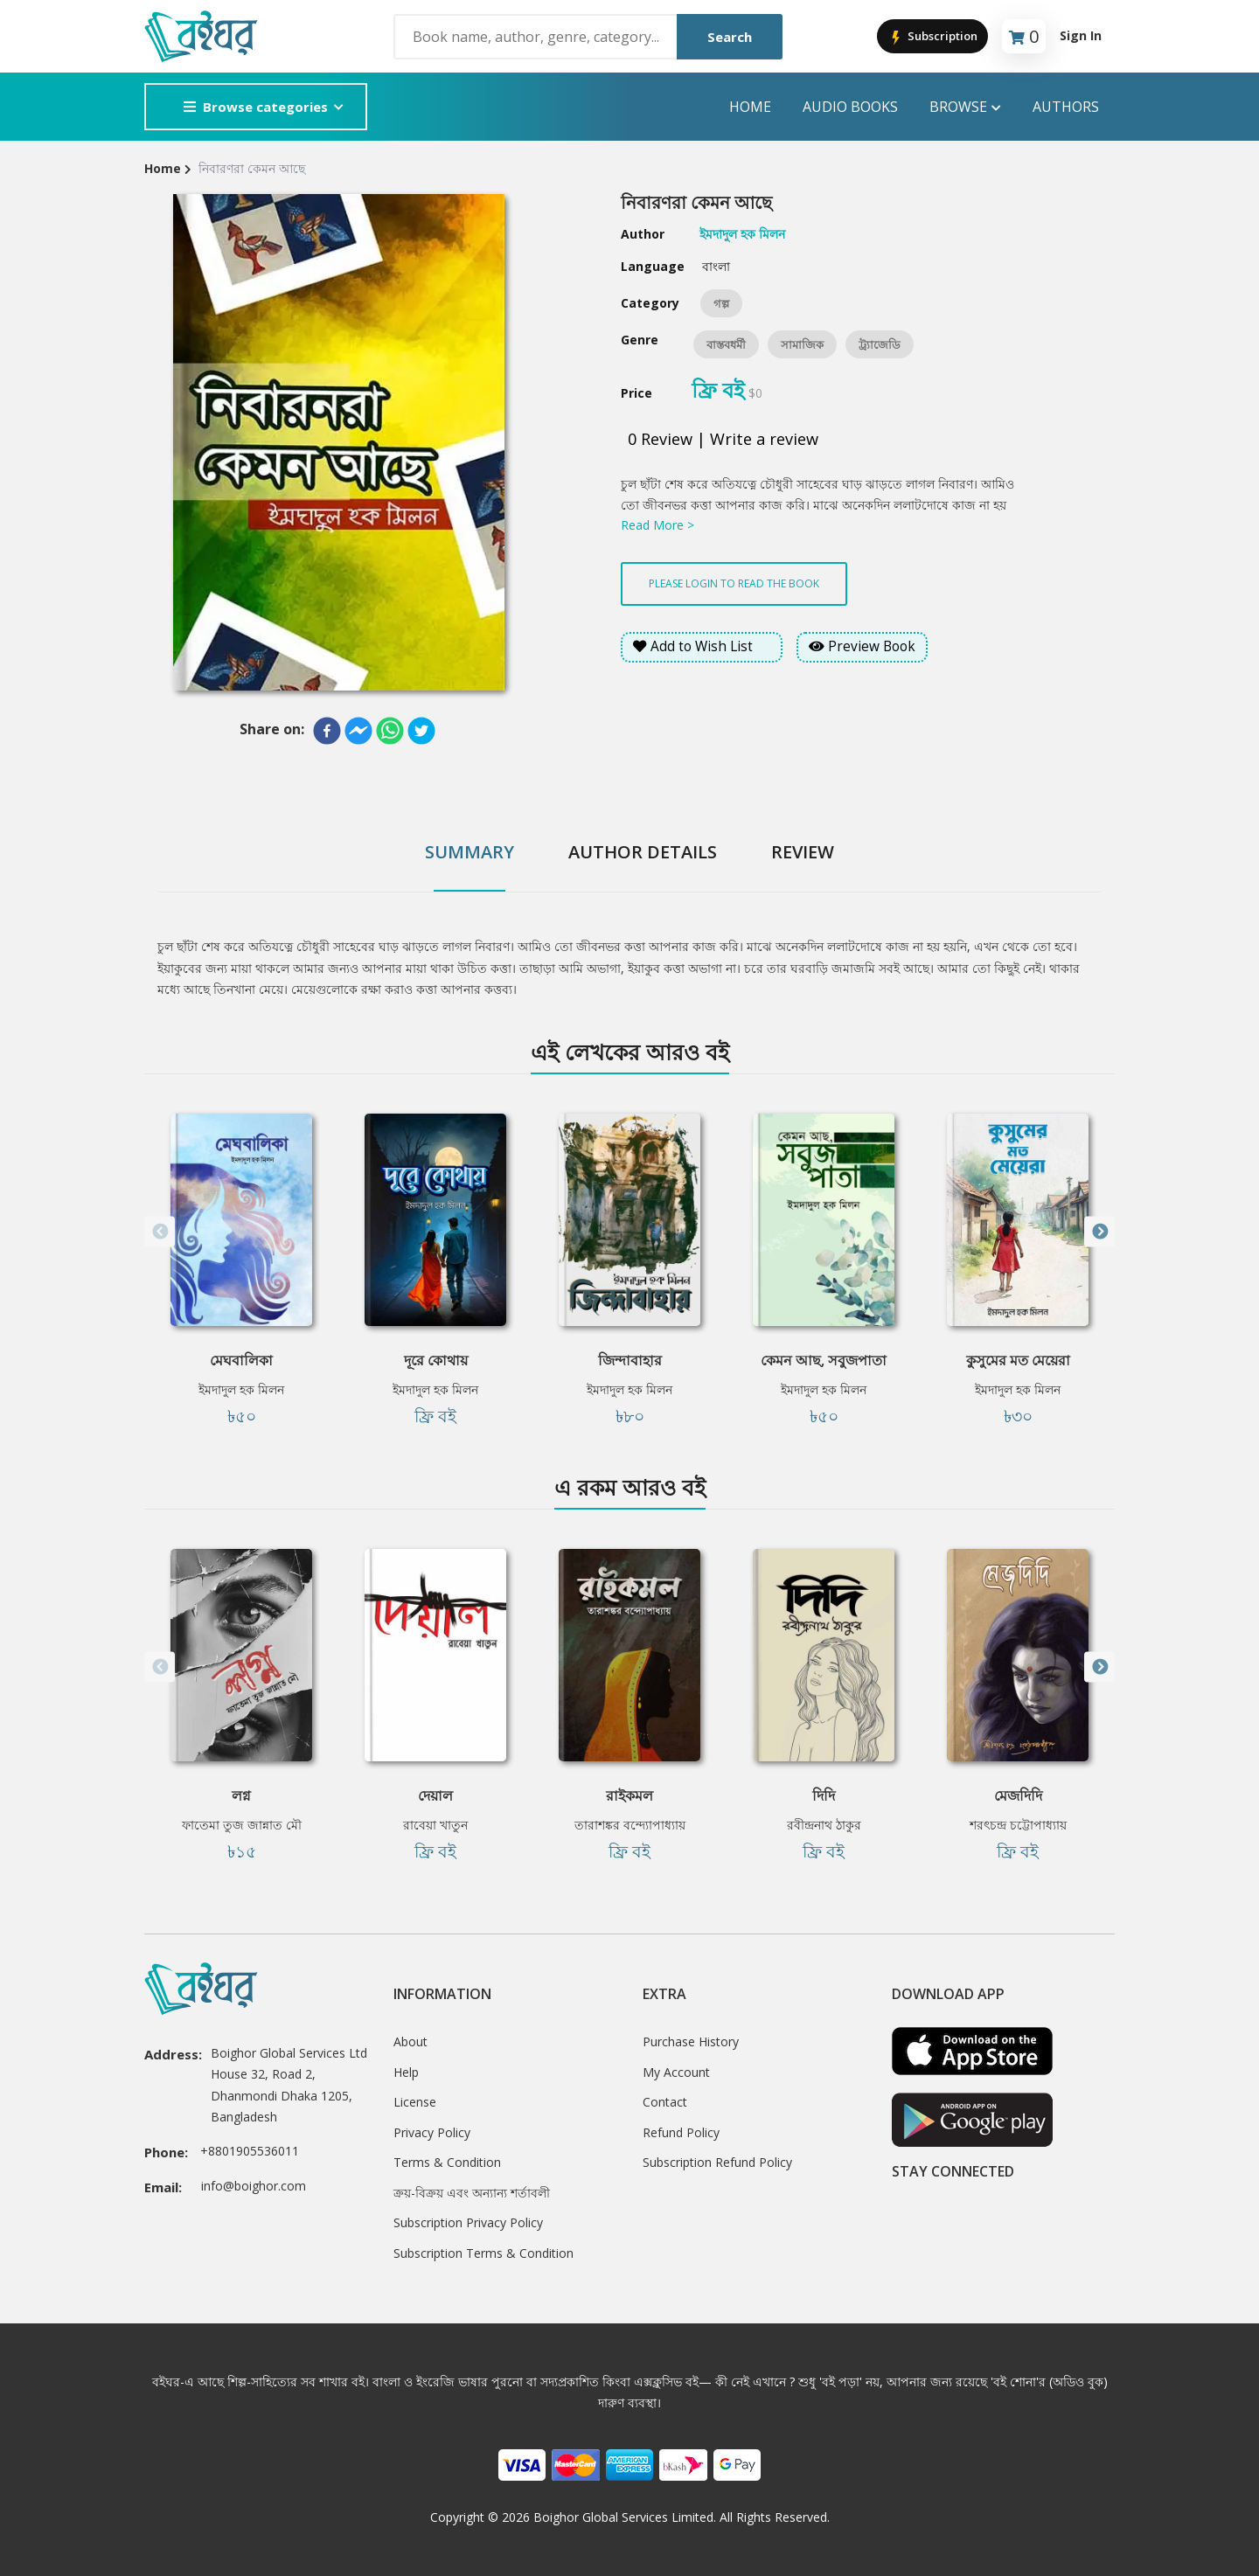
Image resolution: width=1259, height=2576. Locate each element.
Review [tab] (802, 852)
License (414, 2101)
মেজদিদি (1018, 1795)
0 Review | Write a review (723, 438)
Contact (665, 2101)
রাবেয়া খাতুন (435, 1824)
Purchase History (691, 2041)
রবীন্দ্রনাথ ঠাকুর (824, 1824)
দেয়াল (435, 1795)
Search (729, 36)
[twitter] (421, 731)
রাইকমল (629, 1795)
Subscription (932, 37)
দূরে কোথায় (436, 1360)
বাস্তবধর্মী (726, 344)
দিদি (823, 1795)
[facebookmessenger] (358, 731)
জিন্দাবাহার (630, 1360)
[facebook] (327, 731)
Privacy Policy (431, 2132)
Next (1099, 1232)
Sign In (1081, 35)
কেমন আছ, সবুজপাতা (824, 1360)
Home (750, 106)
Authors (1066, 106)
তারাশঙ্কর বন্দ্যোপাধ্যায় (629, 1824)
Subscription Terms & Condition (483, 2253)
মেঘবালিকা (241, 1360)
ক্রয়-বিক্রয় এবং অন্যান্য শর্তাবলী (471, 2192)
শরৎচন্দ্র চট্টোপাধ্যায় (1018, 1824)
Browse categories (256, 106)
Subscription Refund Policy (717, 2162)
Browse (965, 107)
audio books (850, 106)
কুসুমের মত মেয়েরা (1018, 1360)
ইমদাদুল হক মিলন (241, 1389)
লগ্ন (241, 1795)
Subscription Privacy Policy (468, 2222)
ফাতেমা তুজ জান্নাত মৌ (242, 1824)
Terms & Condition (447, 2162)
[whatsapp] (390, 731)
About (410, 2041)
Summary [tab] (469, 852)
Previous (159, 1232)
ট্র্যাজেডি (880, 344)
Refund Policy (681, 2132)
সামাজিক (802, 344)
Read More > (657, 525)
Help (406, 2072)
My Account (676, 2072)
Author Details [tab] (642, 852)
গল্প (721, 303)
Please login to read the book (734, 583)
